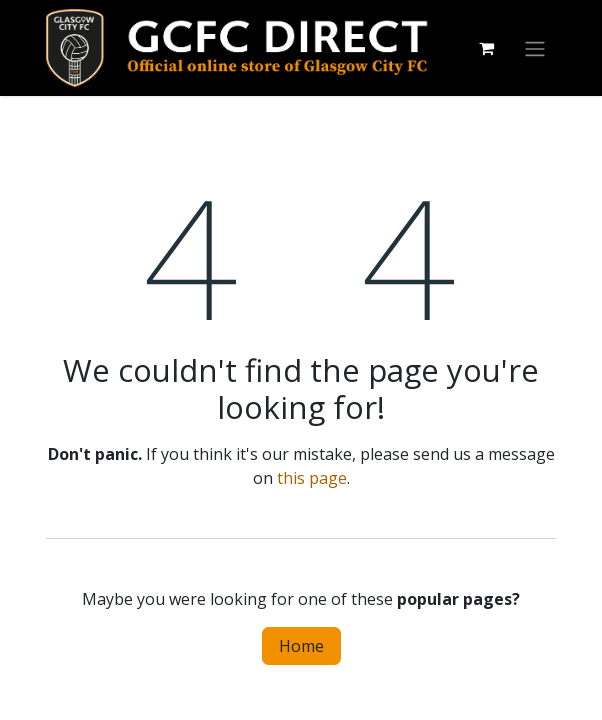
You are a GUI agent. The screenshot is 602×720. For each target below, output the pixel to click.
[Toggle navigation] (535, 48)
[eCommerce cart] (486, 48)
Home (301, 646)
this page (312, 478)
